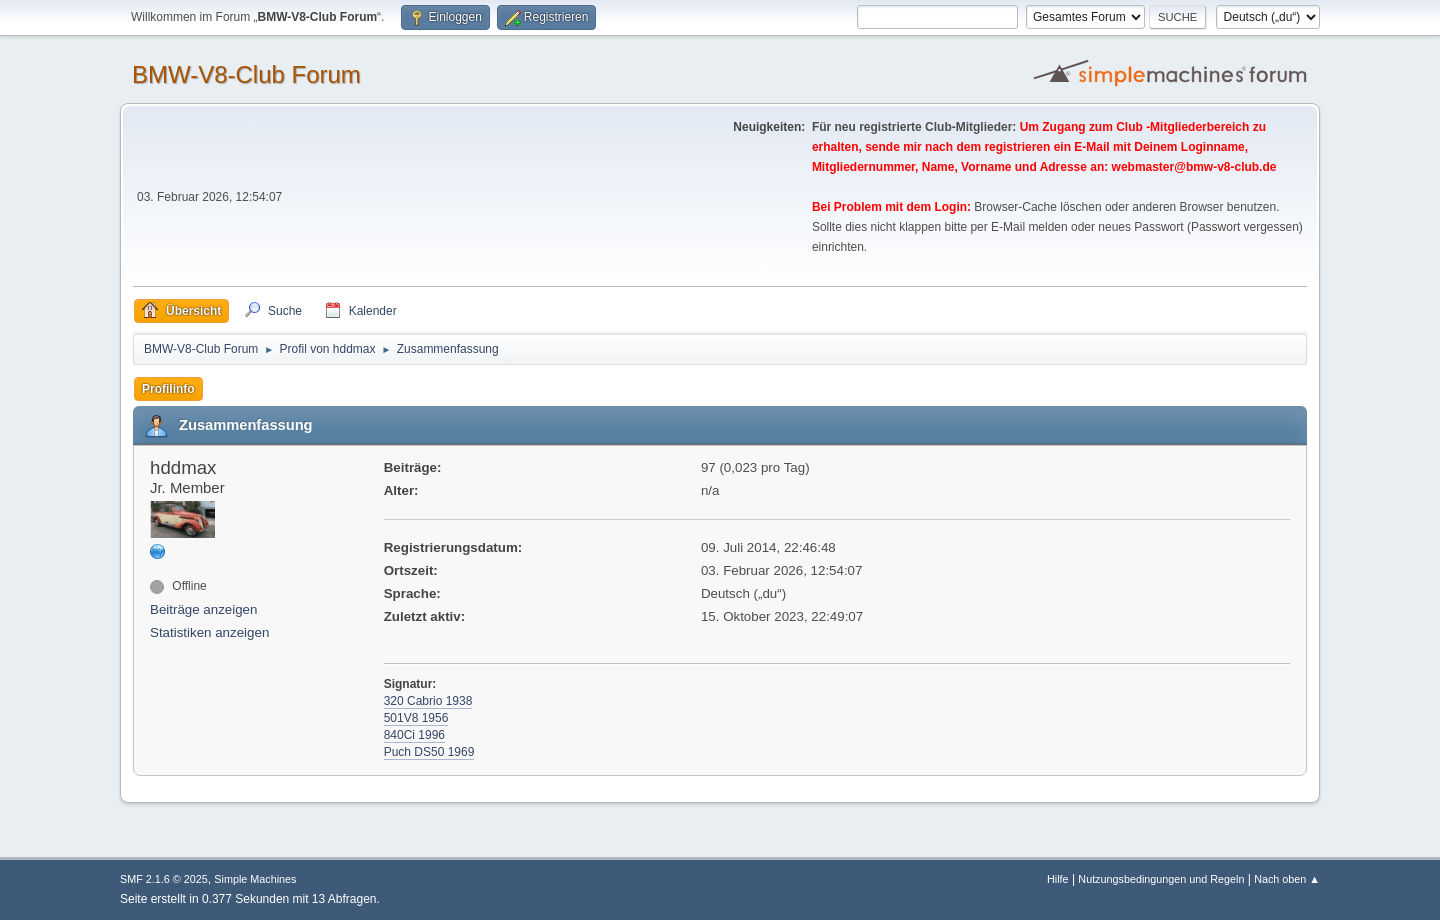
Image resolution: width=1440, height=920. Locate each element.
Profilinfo (168, 389)
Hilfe (1058, 879)
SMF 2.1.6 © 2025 (164, 879)
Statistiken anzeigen (209, 632)
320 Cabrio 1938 (428, 701)
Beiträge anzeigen (203, 609)
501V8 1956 (416, 718)
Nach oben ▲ (1287, 879)
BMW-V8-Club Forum (246, 74)
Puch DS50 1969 (429, 752)
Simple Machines (255, 879)
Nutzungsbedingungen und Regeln (1161, 879)
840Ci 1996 (414, 735)
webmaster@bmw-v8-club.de (1194, 167)
